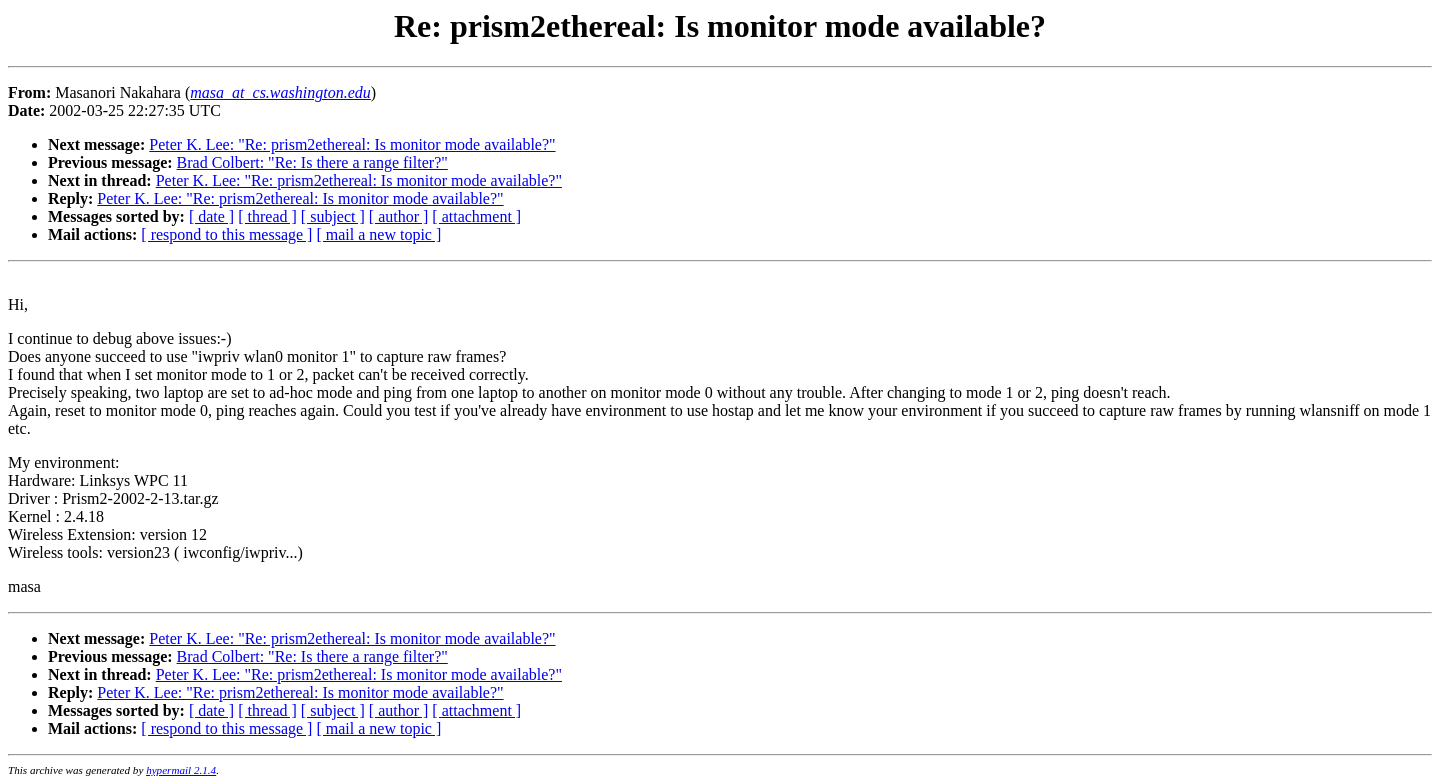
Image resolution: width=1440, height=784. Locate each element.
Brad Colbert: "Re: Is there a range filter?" (312, 162)
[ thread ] (267, 216)
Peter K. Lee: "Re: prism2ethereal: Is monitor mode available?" (352, 144)
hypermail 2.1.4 (181, 770)
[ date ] (211, 216)
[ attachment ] (476, 216)
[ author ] (399, 216)
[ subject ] (333, 216)
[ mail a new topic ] (378, 234)
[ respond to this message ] (226, 234)
